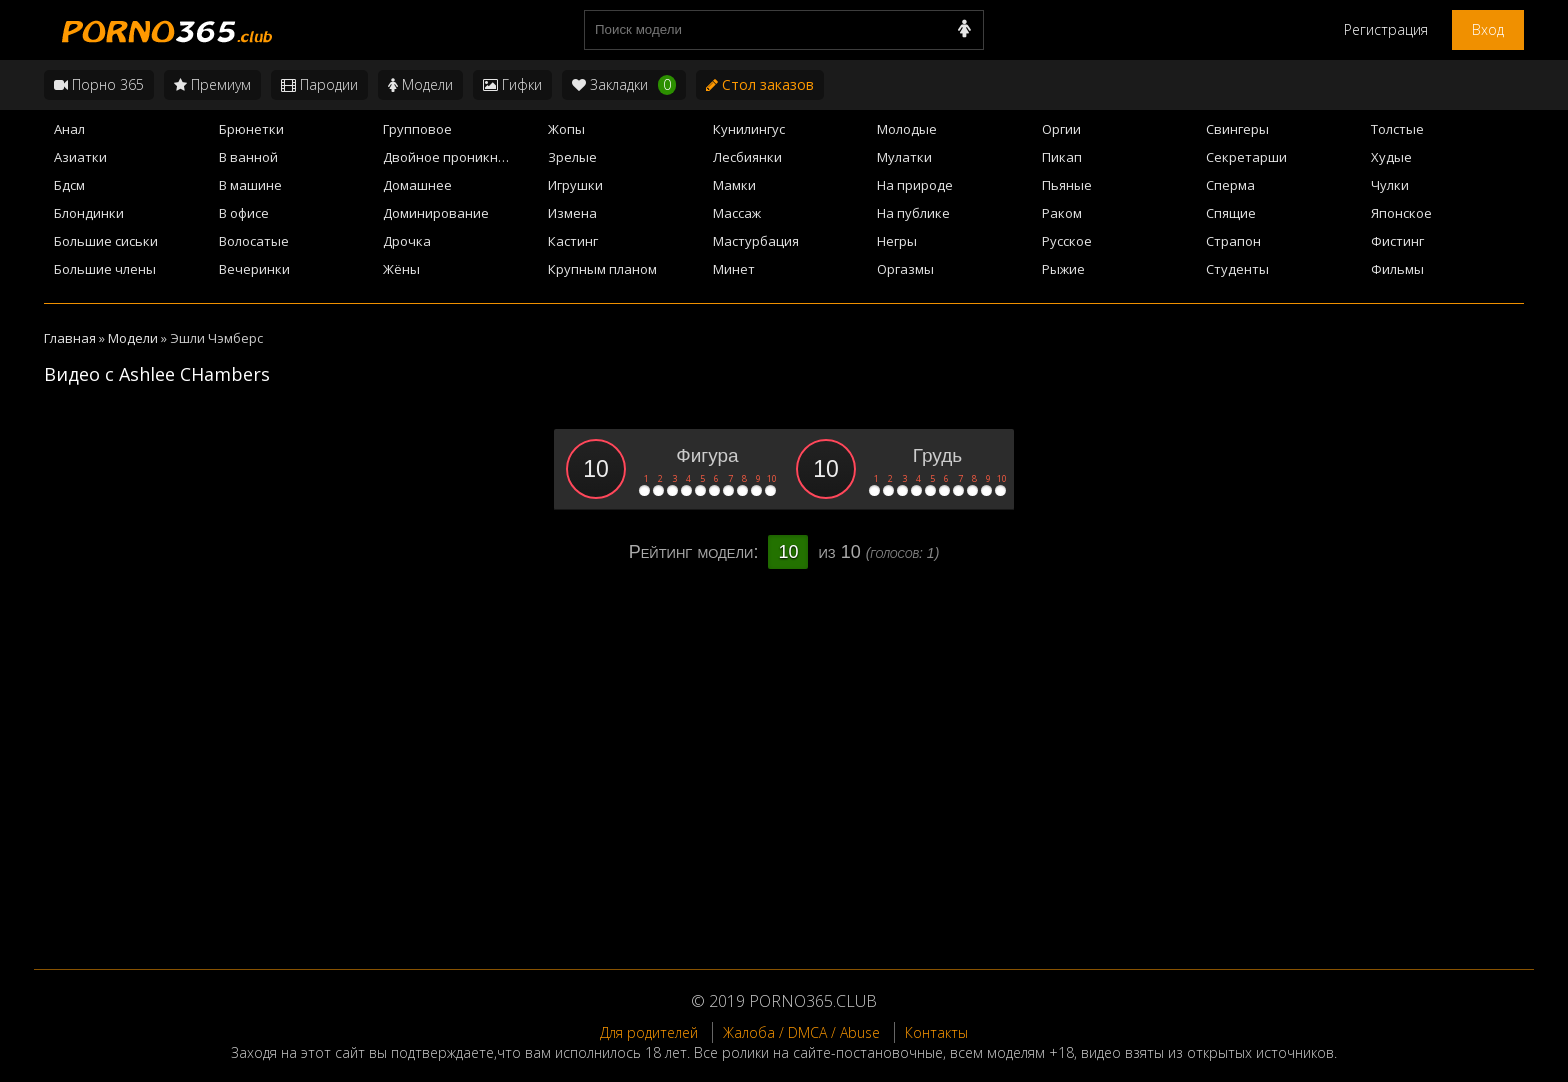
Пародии (319, 84)
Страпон (1233, 241)
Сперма (1230, 185)
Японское (1401, 213)
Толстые (1397, 129)
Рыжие (1063, 269)
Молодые (907, 129)
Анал (69, 129)
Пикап (1062, 157)
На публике (913, 213)
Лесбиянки (747, 157)
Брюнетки (251, 129)
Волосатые (254, 241)
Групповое (417, 129)
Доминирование (436, 213)
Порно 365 (99, 84)
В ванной (248, 157)
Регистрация (1386, 29)
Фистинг (1397, 241)
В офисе (244, 213)
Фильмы (1397, 269)
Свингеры (1237, 129)
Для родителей (649, 1032)
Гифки (512, 84)
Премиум (212, 84)
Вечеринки (254, 269)
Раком (1062, 213)
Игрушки (575, 185)
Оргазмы (905, 269)
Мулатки (904, 157)
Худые (1391, 157)
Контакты (936, 1032)
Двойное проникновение (459, 157)
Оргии (1061, 129)
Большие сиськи (106, 241)
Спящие (1231, 213)
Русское (1067, 241)
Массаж (737, 213)
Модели (420, 84)
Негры (897, 241)
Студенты (1237, 269)
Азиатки (80, 157)
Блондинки (89, 213)
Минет (734, 269)
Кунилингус (749, 129)
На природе (915, 185)
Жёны (401, 269)
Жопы (566, 129)
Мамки (734, 185)
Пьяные (1067, 185)
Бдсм (69, 185)
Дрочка (407, 241)
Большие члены (105, 269)
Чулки (1390, 185)
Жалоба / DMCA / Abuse (801, 1032)
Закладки (624, 85)
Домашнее (417, 185)
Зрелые (572, 157)
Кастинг (573, 241)
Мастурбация (756, 241)
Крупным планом (602, 269)
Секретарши (1246, 157)
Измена (572, 213)
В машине (250, 185)
